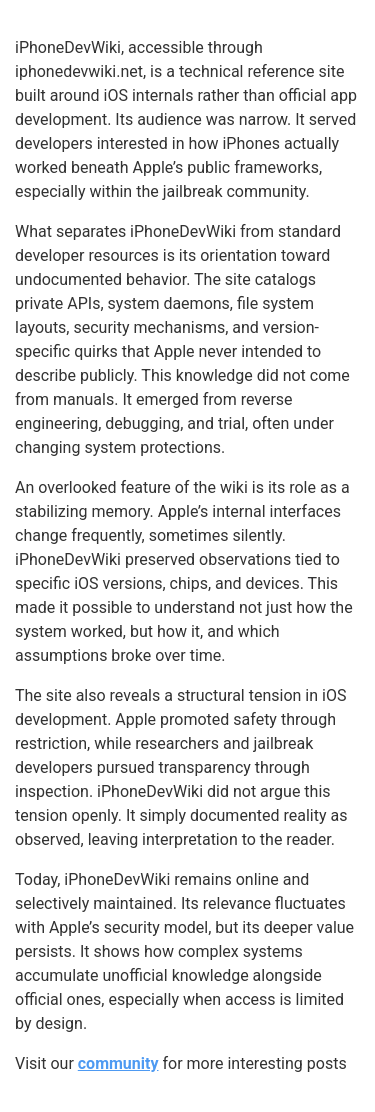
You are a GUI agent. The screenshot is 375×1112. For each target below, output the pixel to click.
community (118, 1063)
